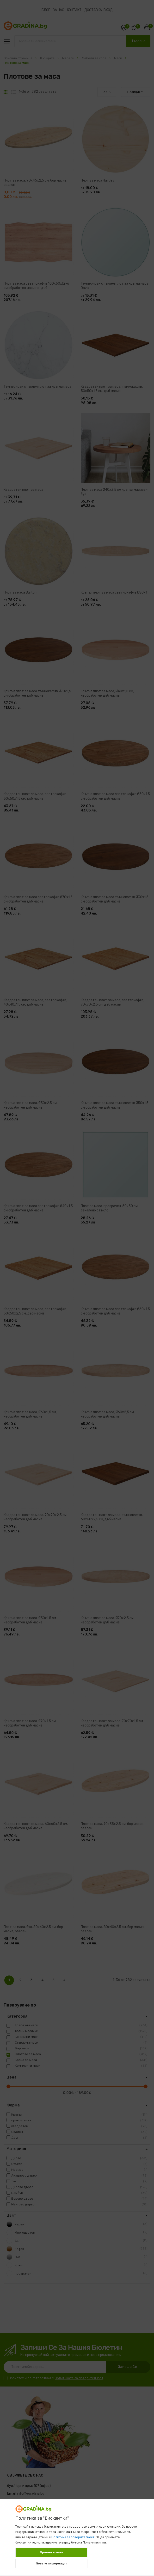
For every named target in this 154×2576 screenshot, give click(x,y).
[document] (77, 2535)
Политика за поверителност (72, 2537)
